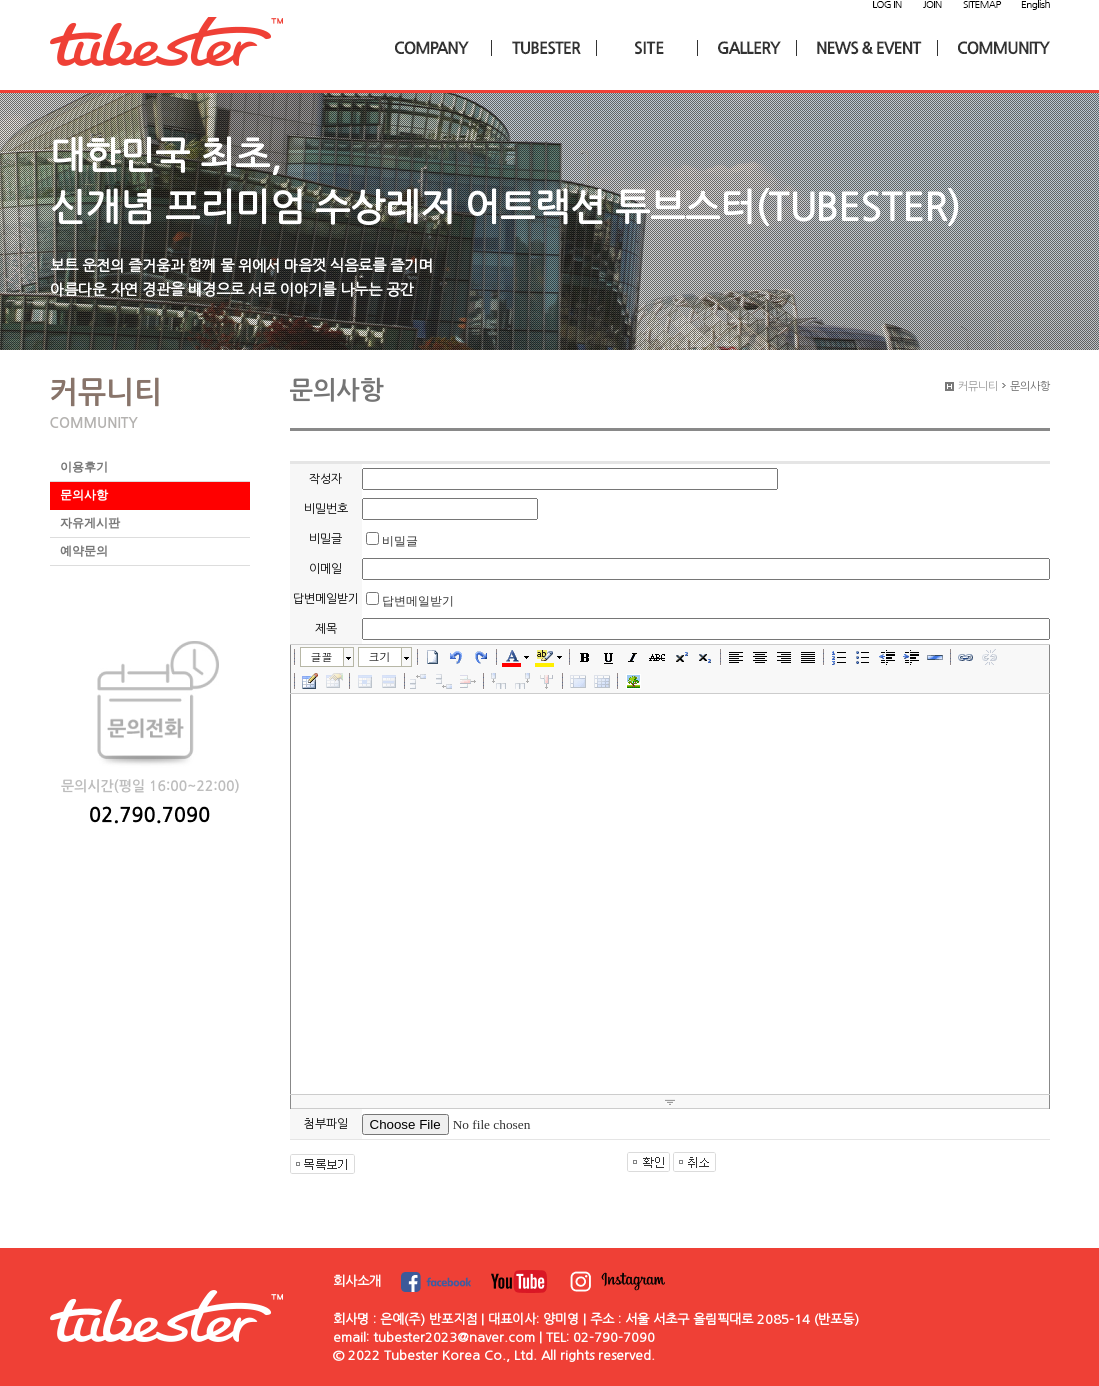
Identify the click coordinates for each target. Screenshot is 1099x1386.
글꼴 (322, 656)
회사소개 (357, 1281)
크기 (380, 656)
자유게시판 (90, 523)
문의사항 (84, 495)
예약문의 (84, 551)
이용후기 (84, 467)
